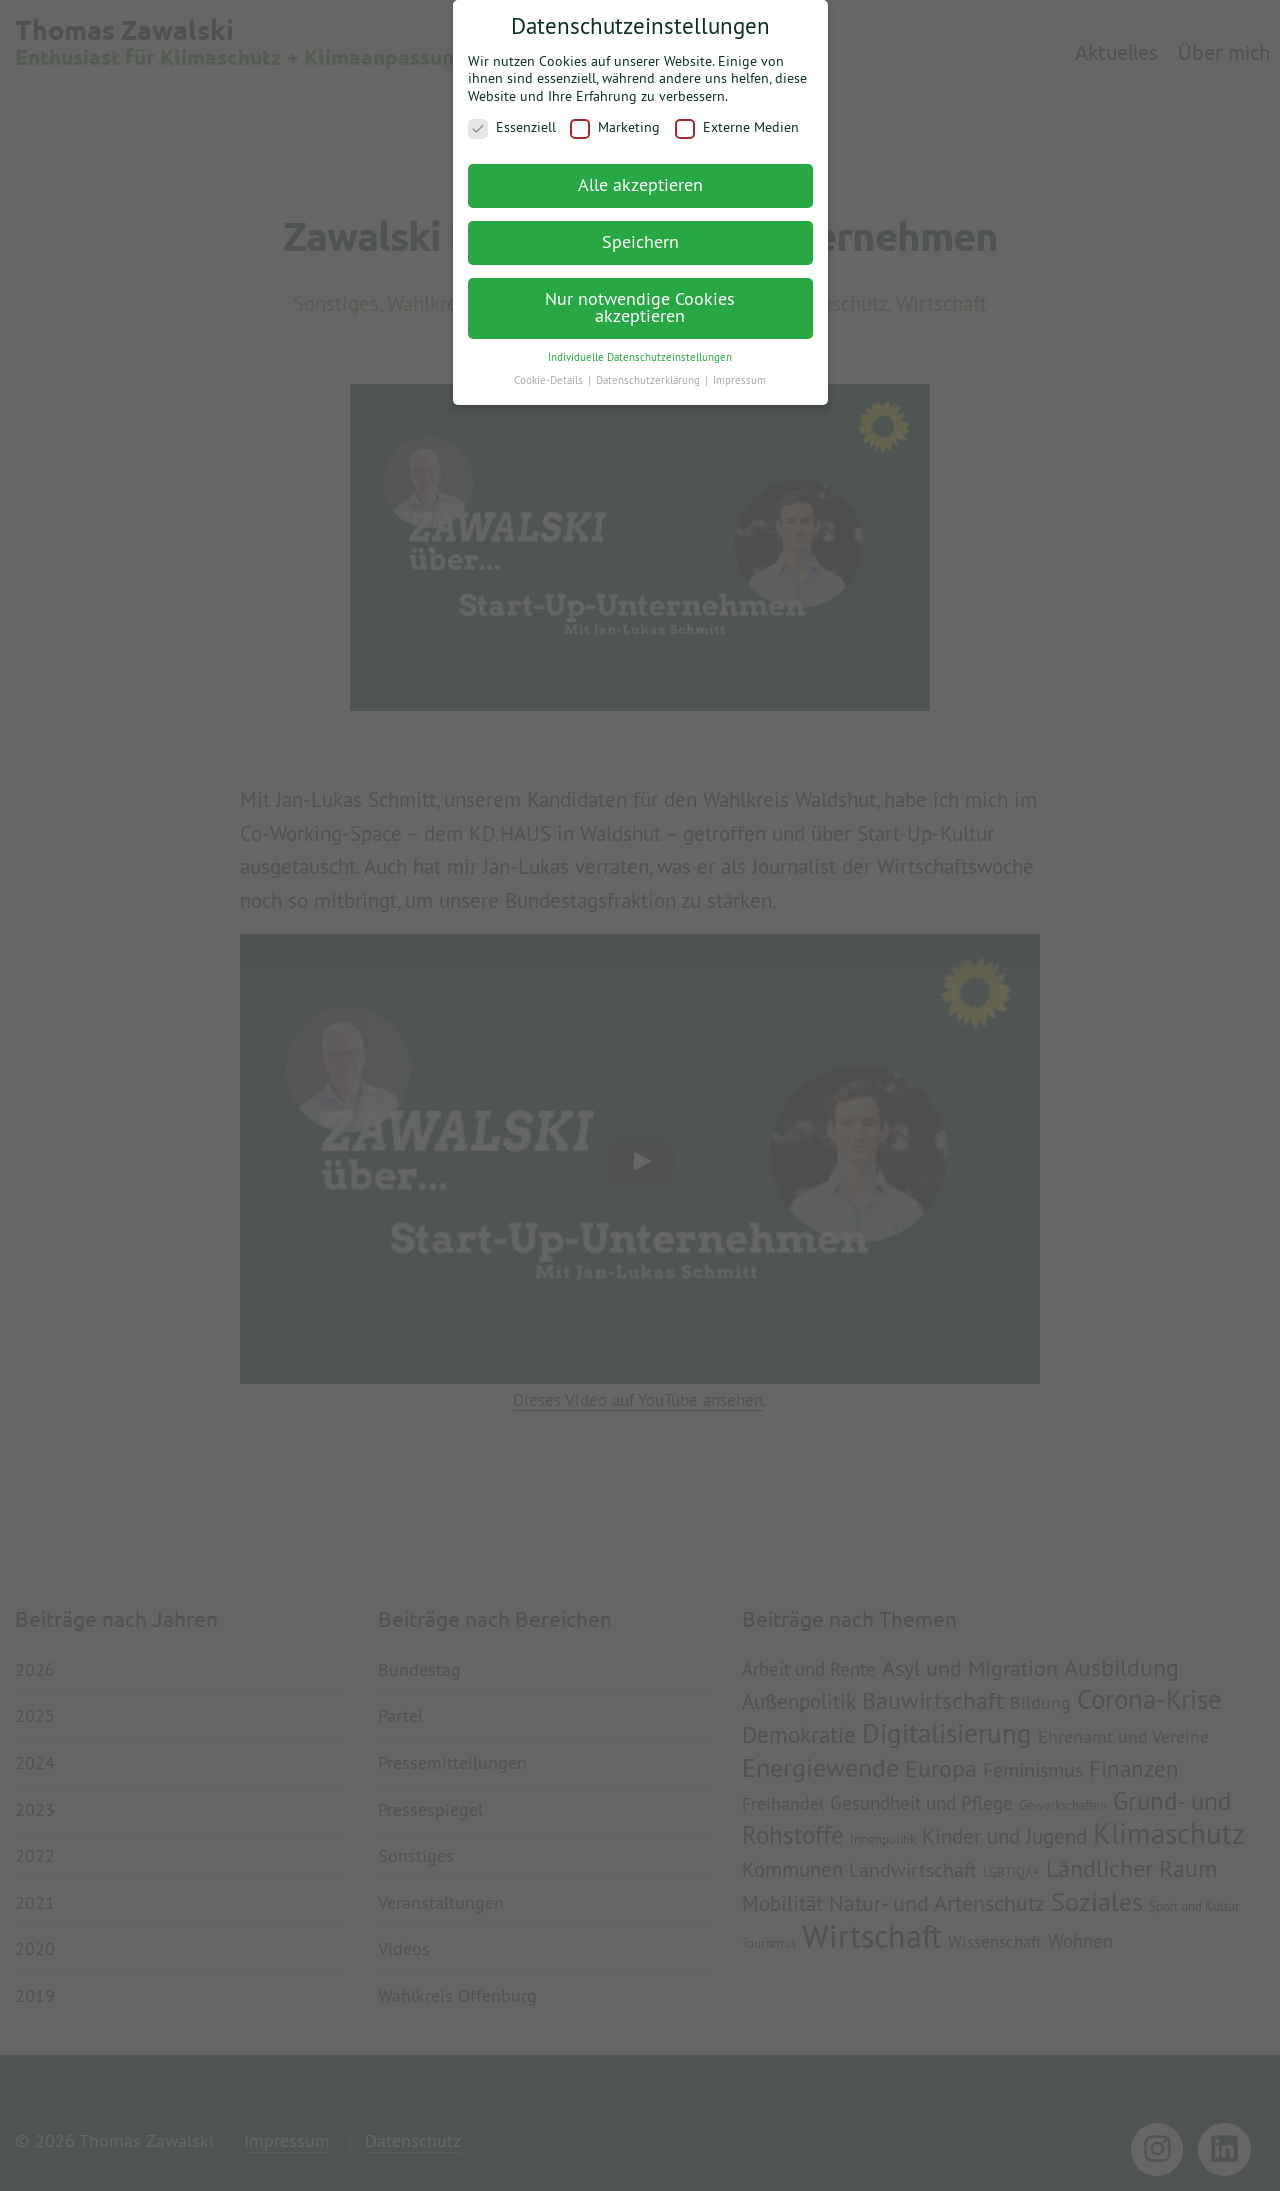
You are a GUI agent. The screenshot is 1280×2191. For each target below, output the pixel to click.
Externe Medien (737, 118)
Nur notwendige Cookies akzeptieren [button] (640, 298)
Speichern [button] (640, 232)
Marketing (615, 118)
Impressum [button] (739, 371)
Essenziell (512, 118)
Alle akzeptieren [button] (640, 175)
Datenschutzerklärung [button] (649, 371)
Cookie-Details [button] (550, 371)
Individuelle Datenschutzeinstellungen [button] (640, 348)
